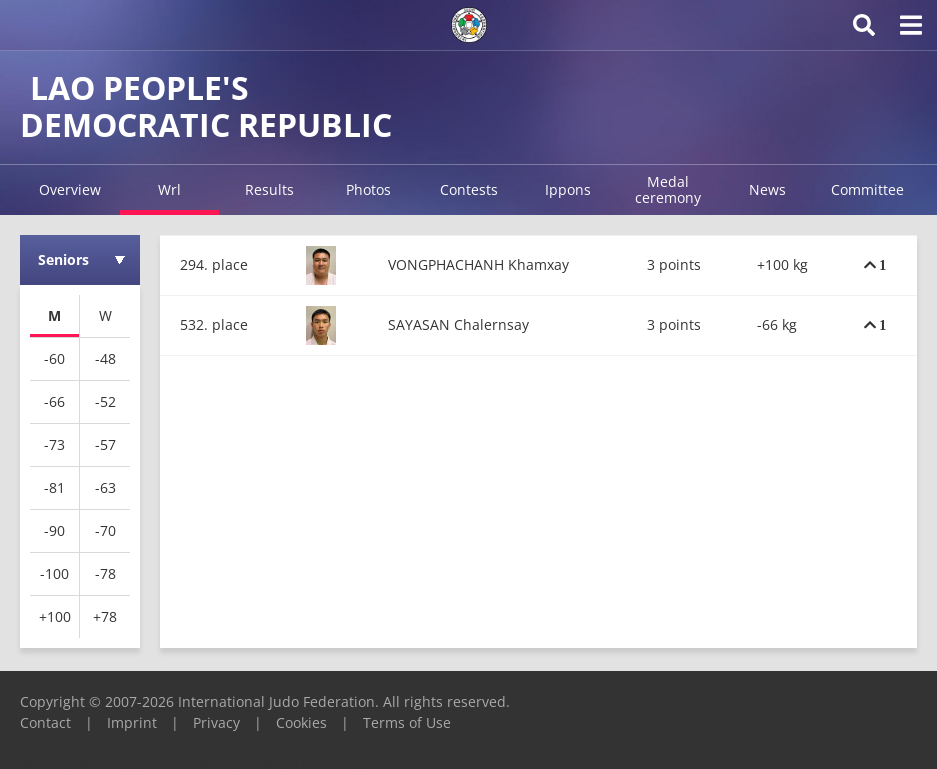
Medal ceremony (668, 189)
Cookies (301, 722)
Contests (469, 189)
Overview (70, 189)
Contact (45, 722)
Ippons (568, 189)
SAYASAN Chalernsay (458, 324)
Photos (368, 189)
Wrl (169, 189)
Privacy (216, 722)
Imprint (132, 722)
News (767, 189)
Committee (867, 189)
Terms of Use (407, 722)
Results (269, 189)
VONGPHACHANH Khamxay (478, 264)
